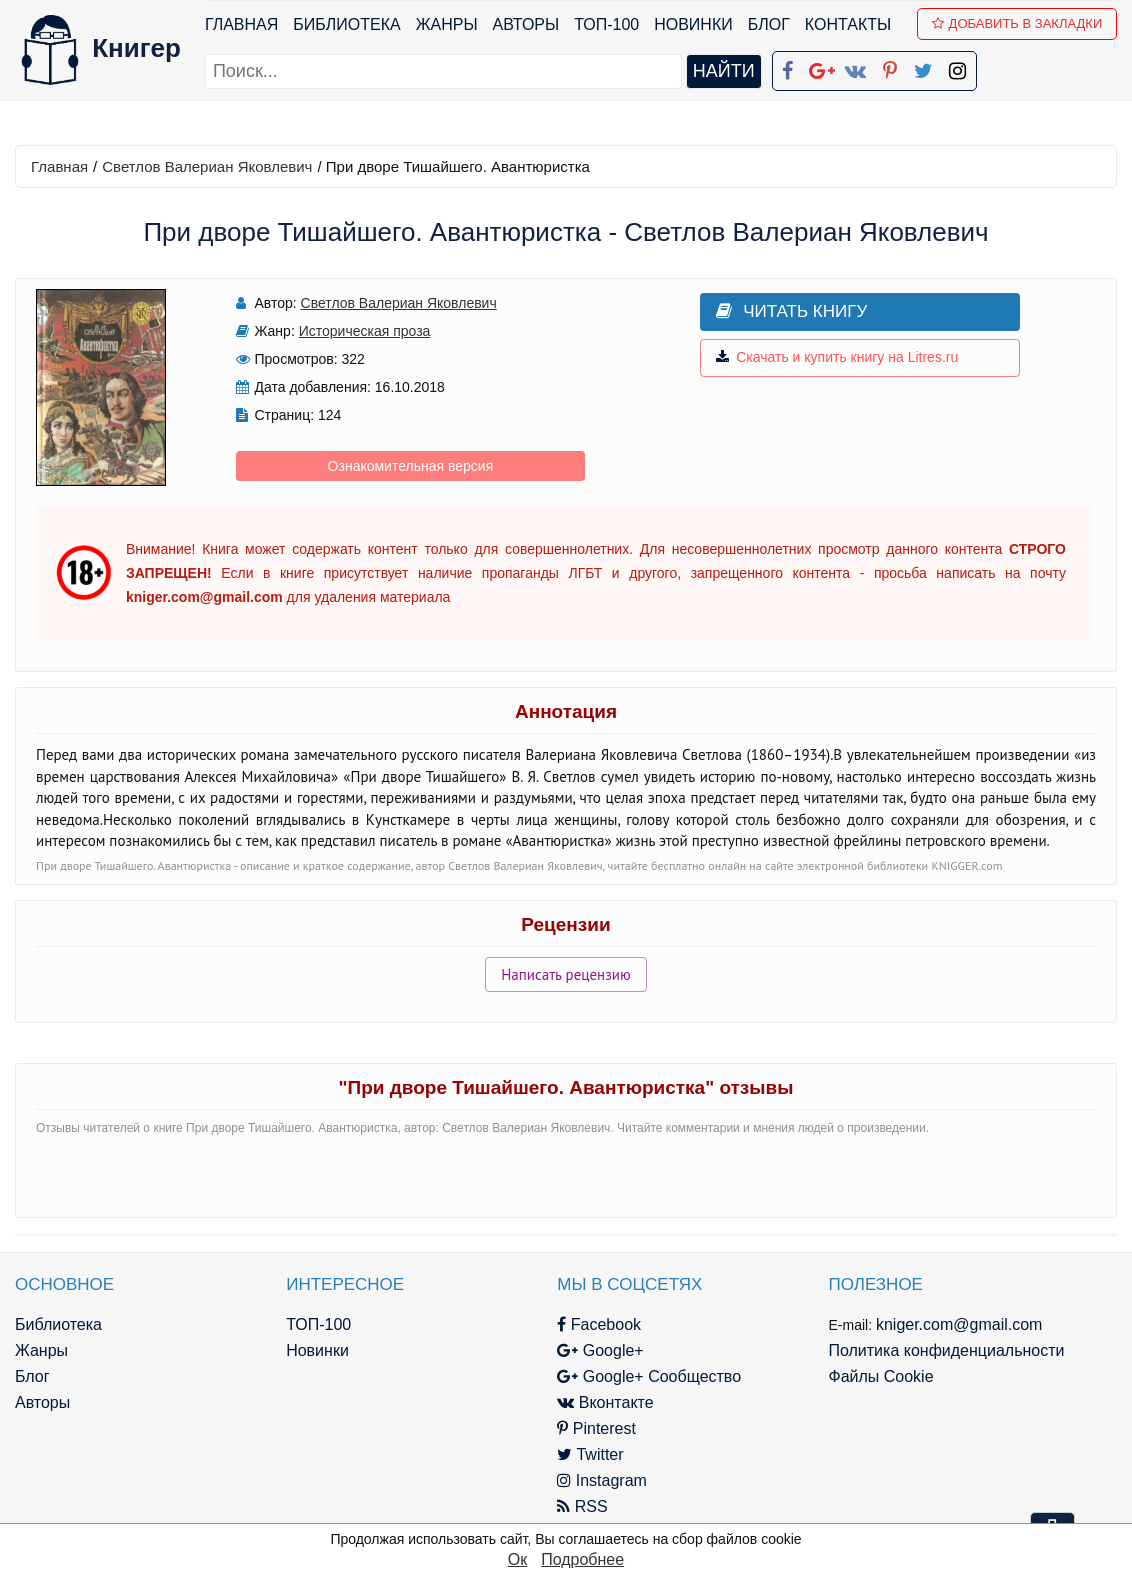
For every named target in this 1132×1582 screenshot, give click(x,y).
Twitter (585, 1454)
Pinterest (591, 1428)
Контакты (848, 24)
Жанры (447, 24)
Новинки (693, 24)
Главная (241, 24)
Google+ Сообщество (644, 1376)
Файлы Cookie (872, 1376)
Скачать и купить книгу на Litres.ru (831, 358)
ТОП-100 (606, 24)
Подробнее (582, 1559)
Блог (769, 24)
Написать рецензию (566, 974)
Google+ (595, 1350)
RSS (577, 1506)
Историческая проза (362, 331)
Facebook (594, 1324)
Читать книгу (785, 311)
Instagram (597, 1480)
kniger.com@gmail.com (951, 1324)
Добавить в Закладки (1017, 23)
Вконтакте (600, 1402)
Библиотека (346, 24)
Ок (517, 1559)
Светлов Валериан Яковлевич (207, 166)
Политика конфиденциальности (938, 1350)
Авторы (526, 24)
